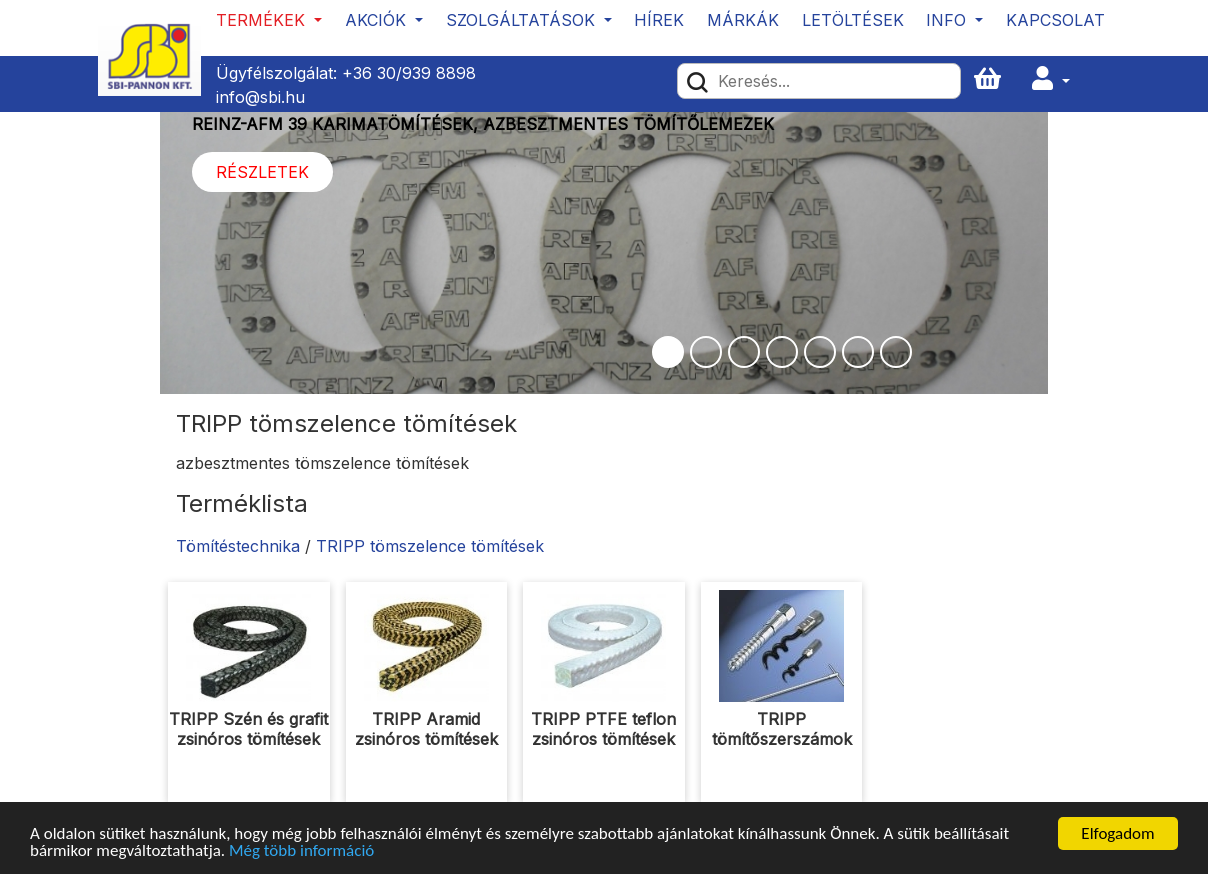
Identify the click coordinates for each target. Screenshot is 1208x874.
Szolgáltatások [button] (523, 20)
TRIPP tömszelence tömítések (430, 546)
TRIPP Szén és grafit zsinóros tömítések (248, 728)
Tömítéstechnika (238, 546)
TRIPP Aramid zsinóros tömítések (426, 728)
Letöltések (853, 20)
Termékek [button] (263, 20)
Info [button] (948, 20)
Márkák (743, 20)
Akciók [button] (378, 20)
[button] (1051, 79)
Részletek (262, 172)
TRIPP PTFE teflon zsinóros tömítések (603, 728)
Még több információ (301, 851)
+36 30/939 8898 (409, 73)
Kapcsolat (1055, 20)
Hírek (659, 20)
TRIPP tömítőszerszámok (782, 728)
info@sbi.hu (260, 97)
